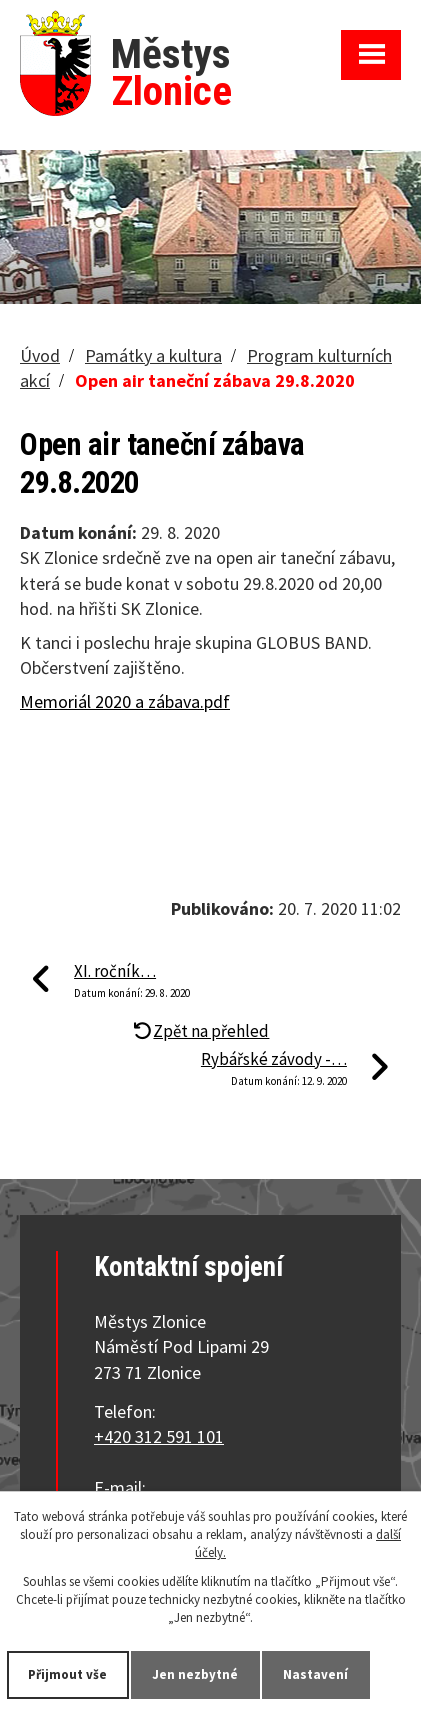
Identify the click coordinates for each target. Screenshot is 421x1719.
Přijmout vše (68, 1674)
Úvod (40, 355)
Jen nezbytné (196, 1674)
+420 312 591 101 (159, 1436)
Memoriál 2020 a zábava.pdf (125, 701)
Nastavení (316, 1674)
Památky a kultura (153, 355)
